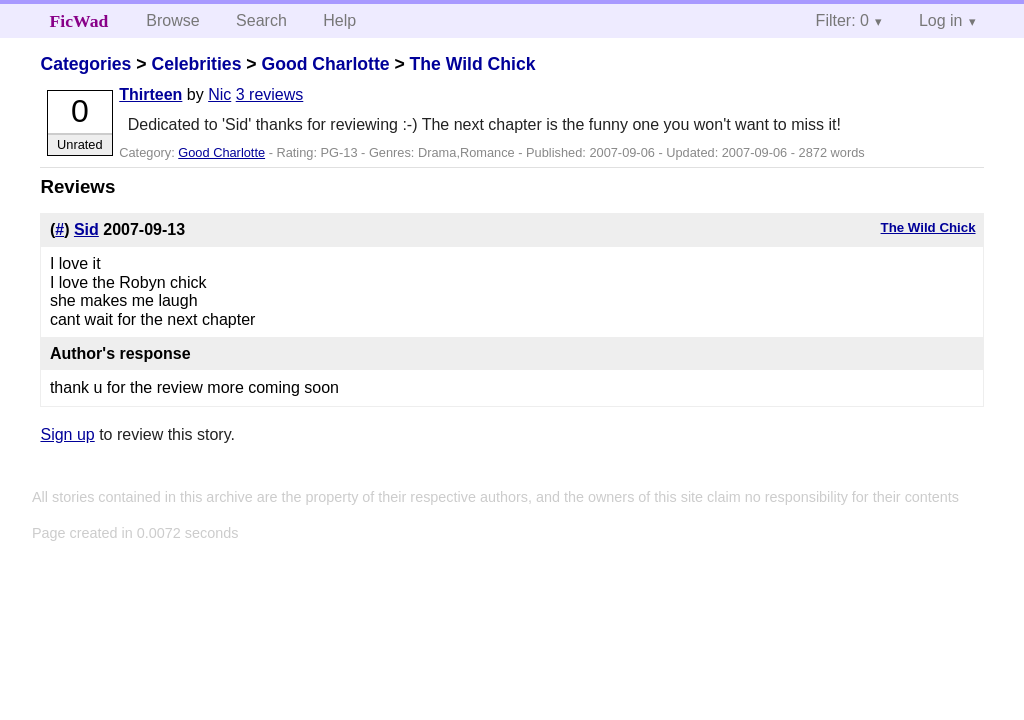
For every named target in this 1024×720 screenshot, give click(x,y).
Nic (219, 94)
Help (339, 20)
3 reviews (270, 94)
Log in (941, 20)
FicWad (79, 21)
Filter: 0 (842, 20)
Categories (85, 64)
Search (261, 20)
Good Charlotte (325, 64)
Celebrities (196, 64)
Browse (172, 20)
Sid (86, 229)
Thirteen (150, 94)
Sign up (67, 434)
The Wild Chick (473, 64)
